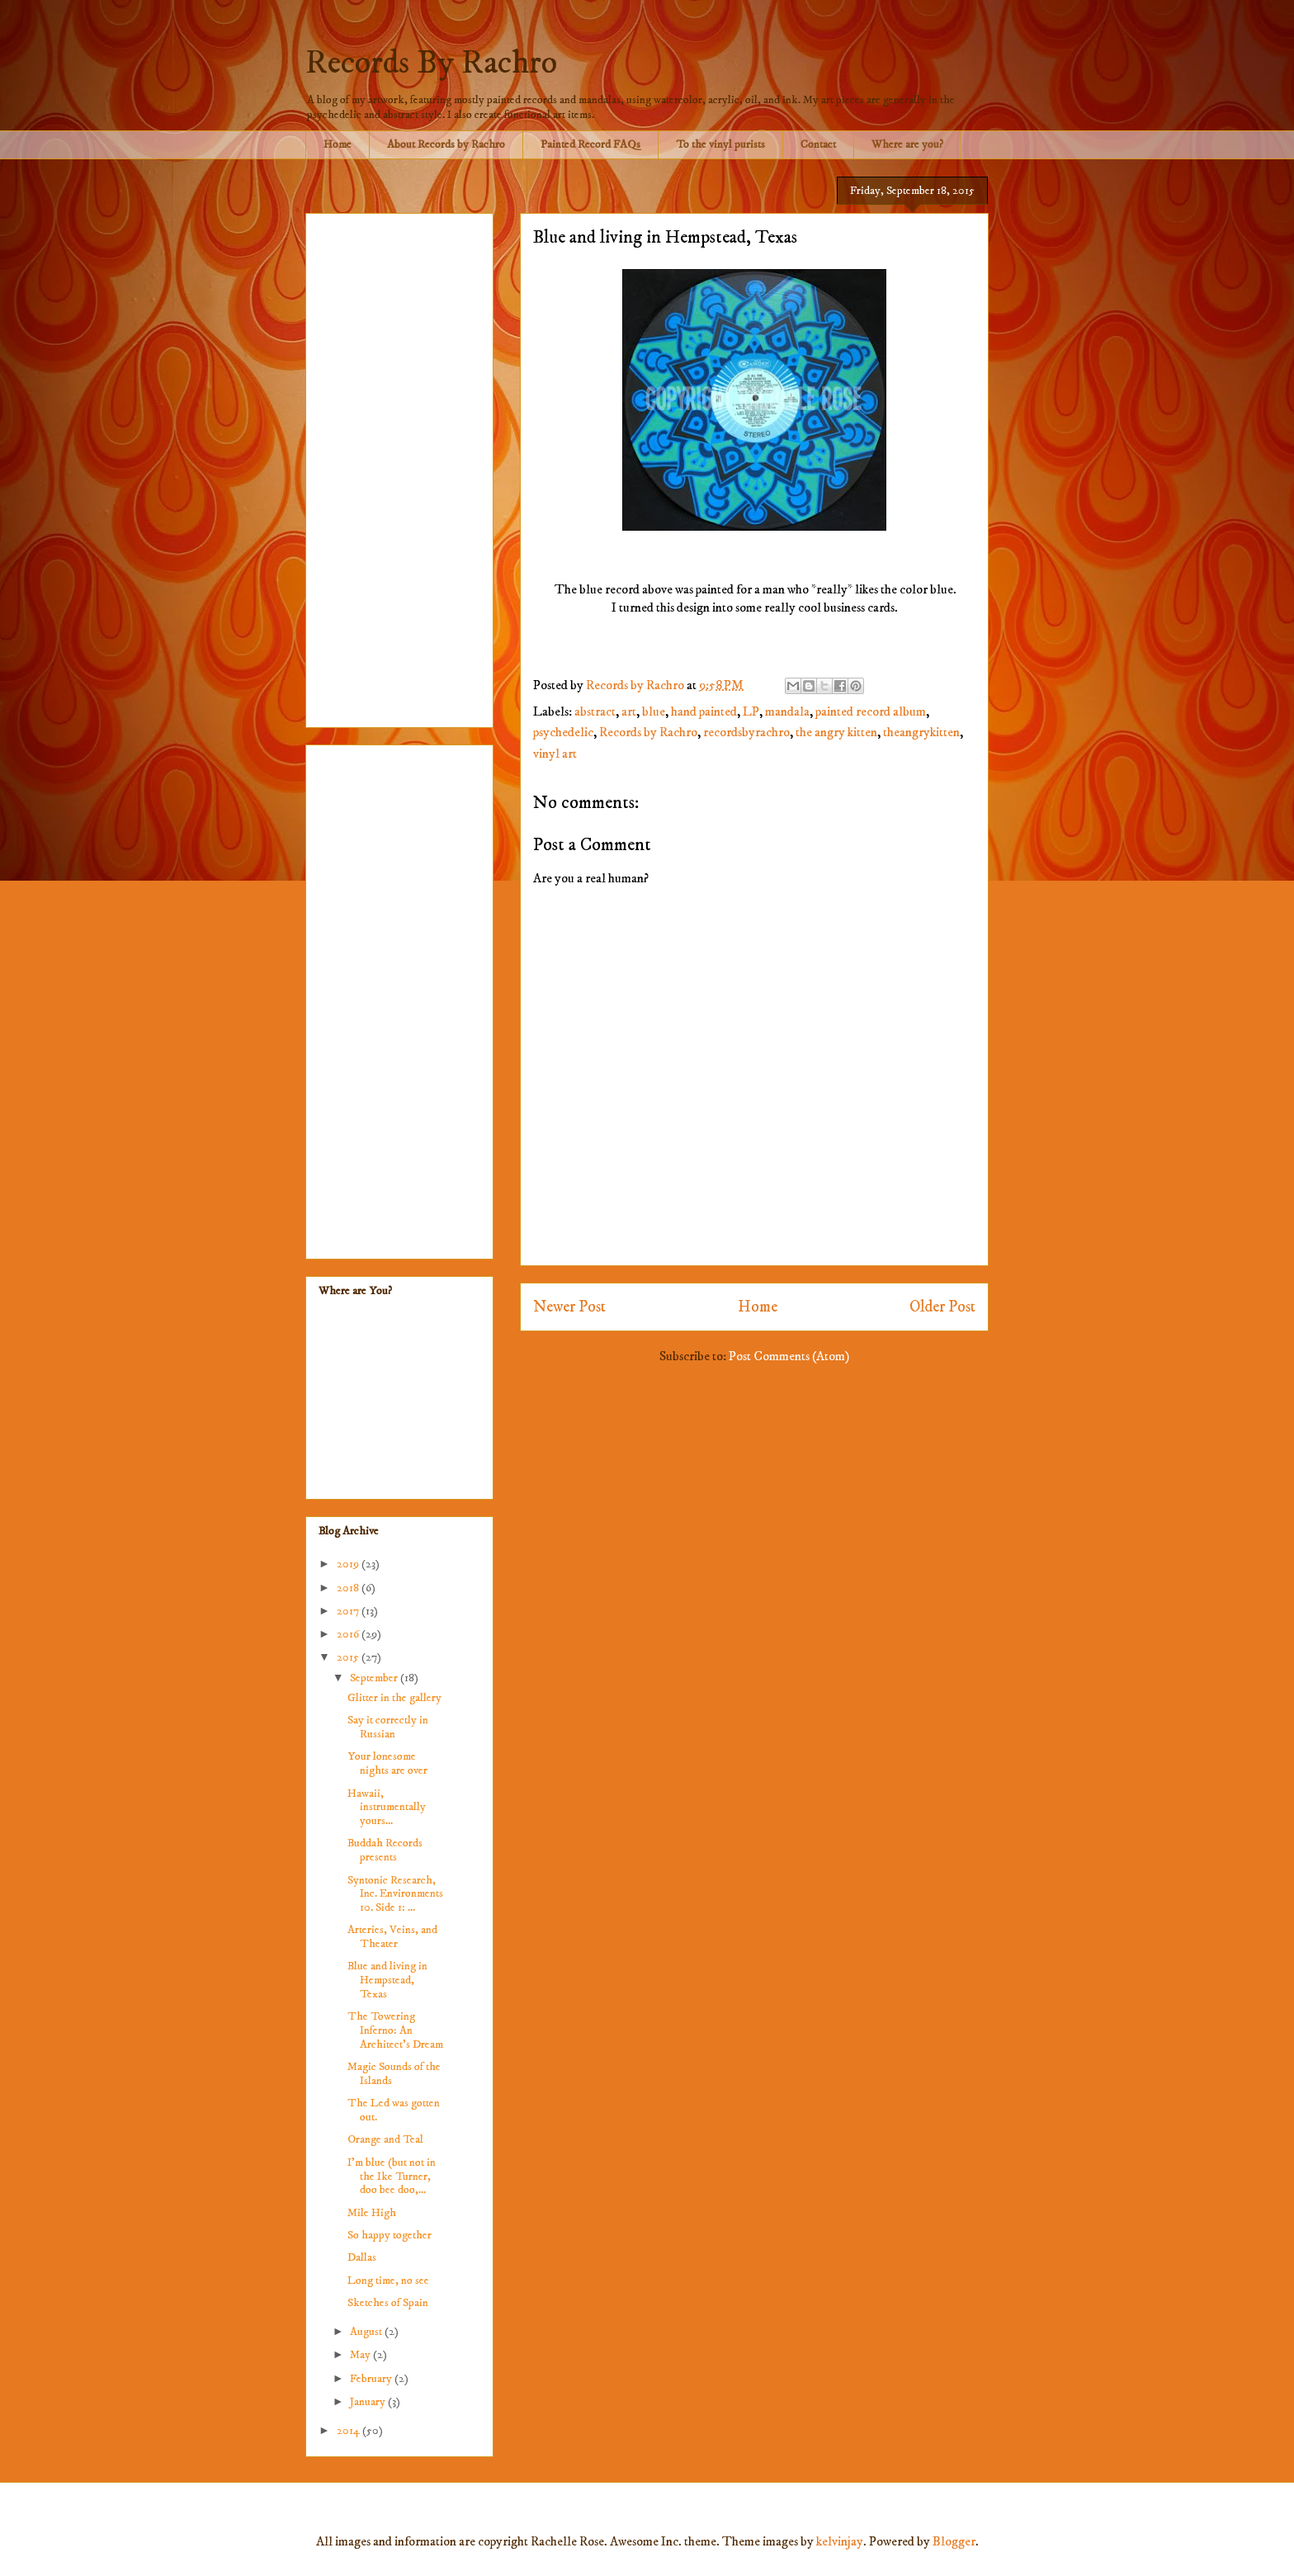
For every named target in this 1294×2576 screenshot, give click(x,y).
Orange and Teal (385, 2139)
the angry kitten (836, 732)
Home (338, 144)
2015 (349, 1657)
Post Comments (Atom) (789, 1356)
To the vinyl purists (720, 144)
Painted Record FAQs (590, 144)
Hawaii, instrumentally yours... (386, 1807)
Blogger (954, 2541)
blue (653, 711)
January (369, 2401)
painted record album (870, 711)
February (372, 2378)
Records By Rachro (431, 63)
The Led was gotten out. (393, 2110)
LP (751, 711)
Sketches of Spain (387, 2302)
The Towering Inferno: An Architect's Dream (395, 2030)
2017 (349, 1611)
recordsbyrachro (746, 732)
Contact (818, 144)
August (367, 2331)
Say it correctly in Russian (387, 1727)
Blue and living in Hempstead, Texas (387, 1980)
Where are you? (907, 144)
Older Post (942, 1306)
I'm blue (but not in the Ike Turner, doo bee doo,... (391, 2176)
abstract (595, 711)
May (361, 2354)
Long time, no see (388, 2280)
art (628, 711)
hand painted (704, 711)
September (375, 1678)
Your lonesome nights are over (387, 1763)
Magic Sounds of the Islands (394, 2073)
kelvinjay (839, 2541)
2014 (349, 2430)
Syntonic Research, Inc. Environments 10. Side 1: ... (395, 1894)
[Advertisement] (399, 467)
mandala (787, 711)
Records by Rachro (648, 732)
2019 (349, 1564)
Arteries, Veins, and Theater (392, 1936)
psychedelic (563, 732)
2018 (349, 1588)
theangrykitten (921, 732)
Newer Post (569, 1306)
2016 (349, 1634)
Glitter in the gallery (394, 1697)
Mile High (371, 2212)
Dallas (361, 2257)
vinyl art (555, 753)
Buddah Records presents (385, 1850)
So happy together (389, 2235)
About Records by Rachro (446, 144)
